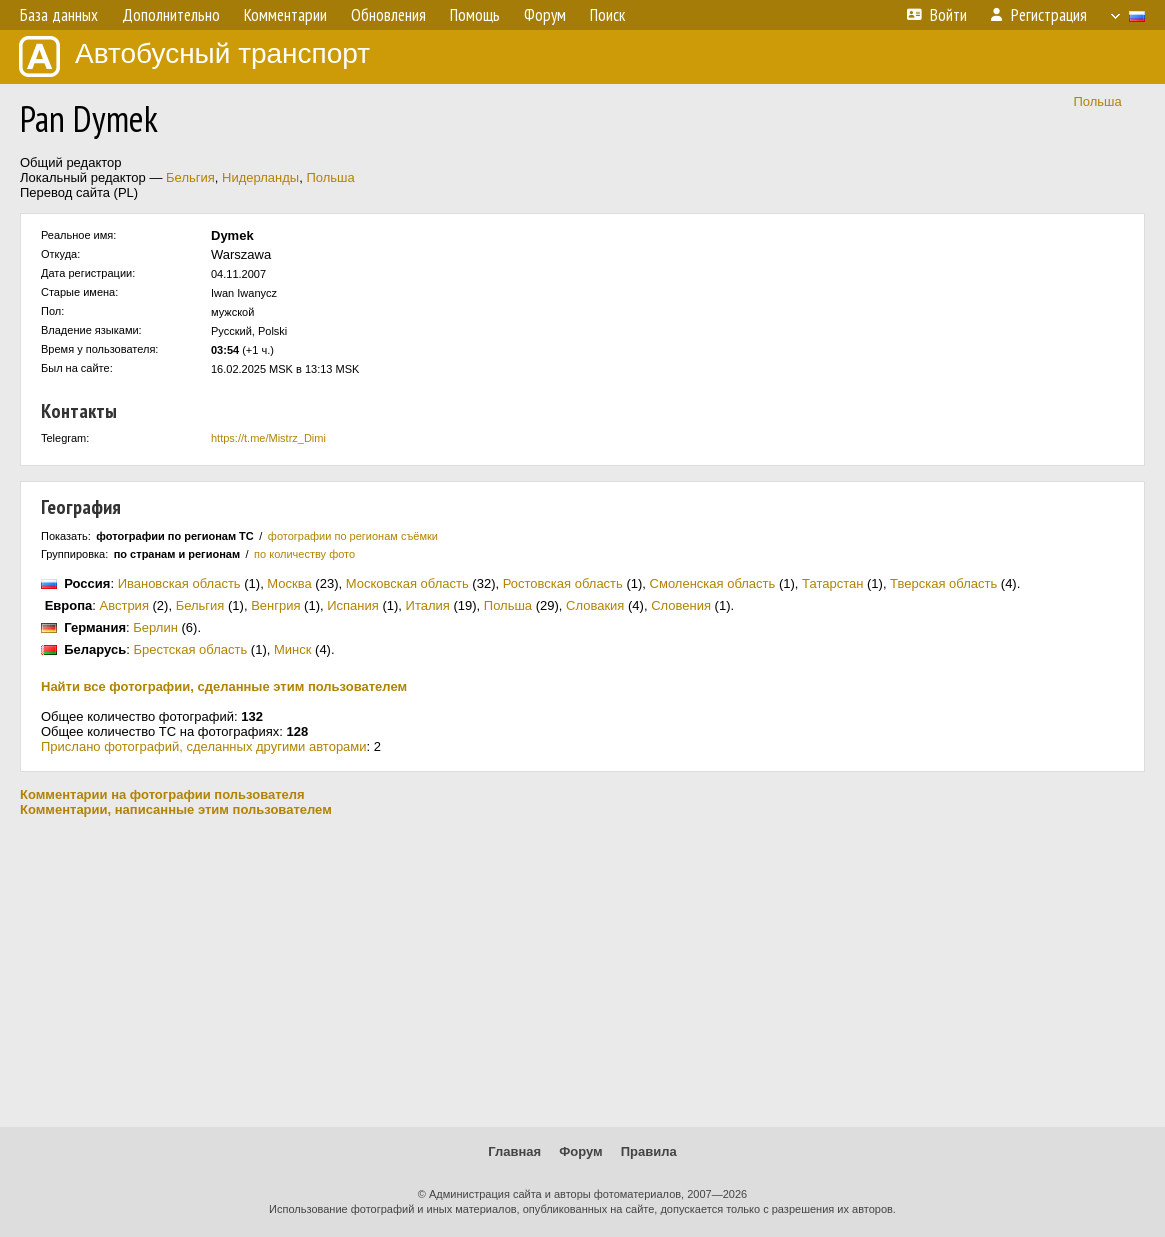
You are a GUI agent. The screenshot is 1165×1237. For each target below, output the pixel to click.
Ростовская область (563, 583)
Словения (681, 605)
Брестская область (190, 649)
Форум (580, 1151)
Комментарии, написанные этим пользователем (176, 809)
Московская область (407, 583)
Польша (1097, 101)
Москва (289, 583)
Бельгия (190, 177)
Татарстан (832, 583)
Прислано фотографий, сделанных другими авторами (204, 746)
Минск (292, 649)
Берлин (155, 627)
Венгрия (275, 605)
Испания (353, 605)
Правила (649, 1151)
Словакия (595, 605)
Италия (428, 605)
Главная (514, 1151)
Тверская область (943, 583)
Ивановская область (179, 583)
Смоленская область (713, 583)
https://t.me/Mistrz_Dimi (268, 438)
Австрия (124, 605)
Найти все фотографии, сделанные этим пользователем (224, 686)
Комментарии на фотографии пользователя (162, 794)
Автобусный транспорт (194, 56)
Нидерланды (260, 177)
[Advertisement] (582, 972)
